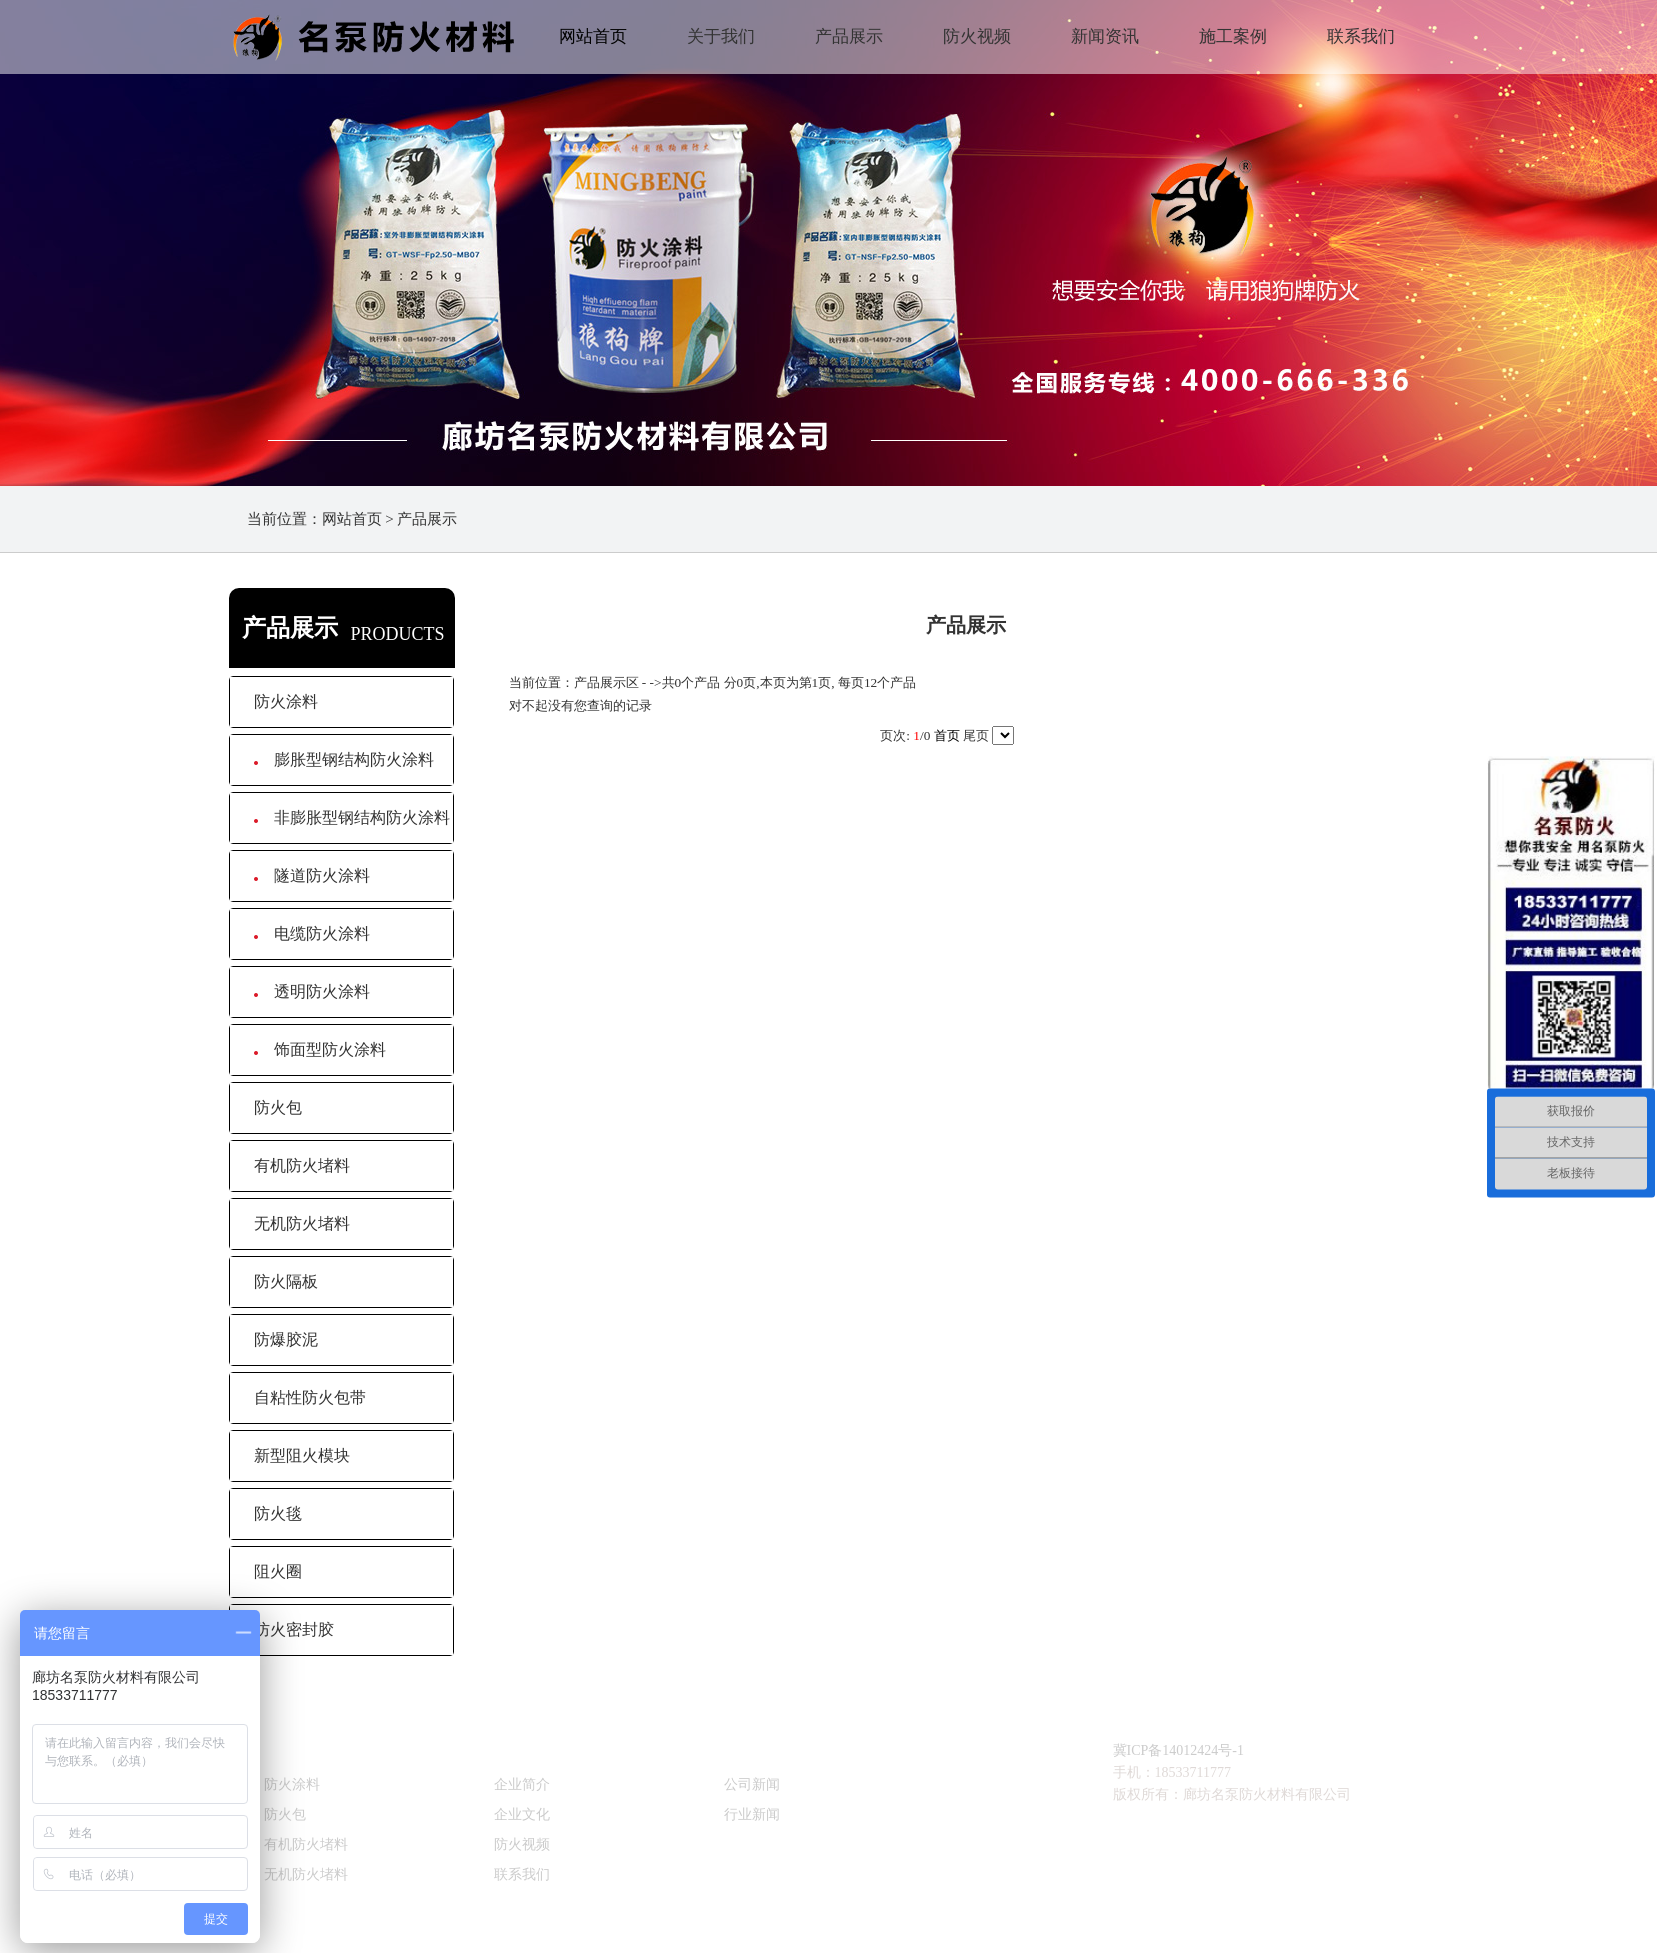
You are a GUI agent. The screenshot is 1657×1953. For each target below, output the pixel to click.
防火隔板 (286, 1281)
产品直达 (296, 1742)
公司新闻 (752, 1784)
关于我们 (721, 36)
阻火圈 (278, 1571)
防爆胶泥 (286, 1339)
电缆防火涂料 (312, 933)
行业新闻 (752, 1814)
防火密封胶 (294, 1629)
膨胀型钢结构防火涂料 (344, 759)
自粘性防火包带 (310, 1397)
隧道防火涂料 (312, 875)
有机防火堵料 (302, 1165)
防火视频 (977, 36)
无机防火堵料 (302, 1223)
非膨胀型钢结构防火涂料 (352, 817)
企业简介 (522, 1784)
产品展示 (849, 36)
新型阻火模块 (302, 1455)
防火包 (278, 1107)
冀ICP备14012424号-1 (1178, 1750)
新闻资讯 (1105, 36)
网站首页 (593, 36)
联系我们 (1361, 36)
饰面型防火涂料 (320, 1049)
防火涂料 (286, 701)
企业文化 (522, 1814)
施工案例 (1233, 36)
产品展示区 (606, 682)
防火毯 (278, 1513)
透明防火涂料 (312, 991)
